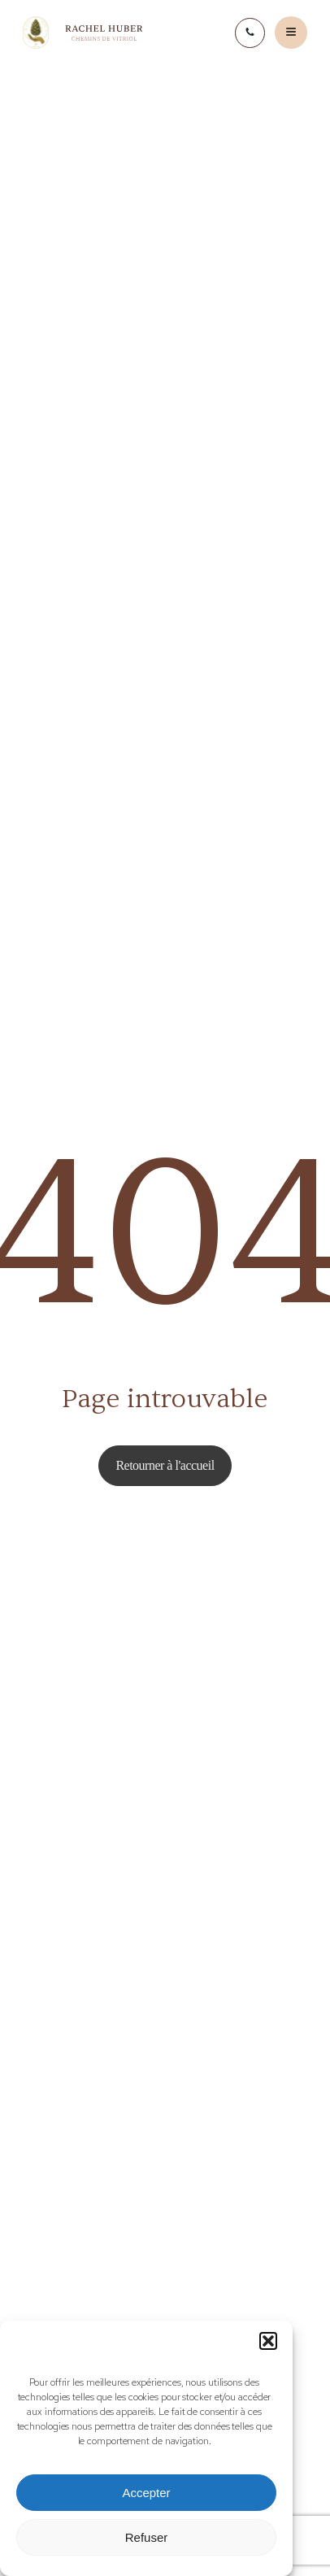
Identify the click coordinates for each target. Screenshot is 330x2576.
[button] (268, 2341)
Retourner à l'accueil (164, 1465)
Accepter (146, 2493)
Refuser (146, 2537)
